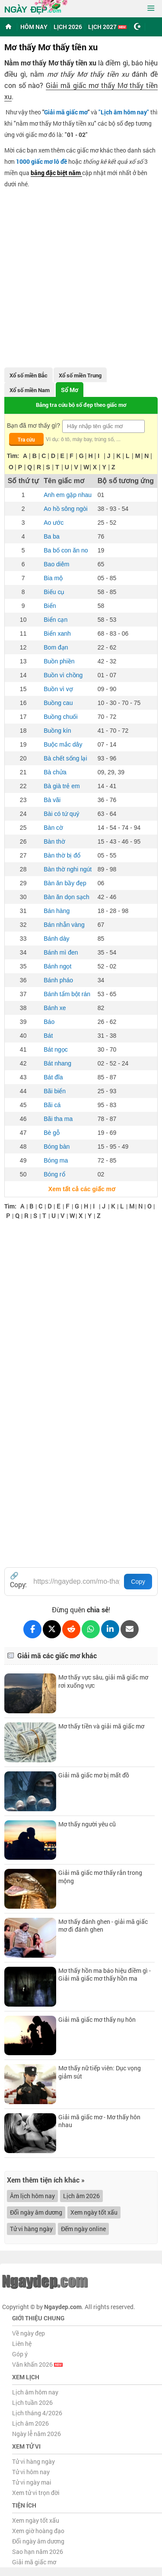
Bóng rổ (54, 1174)
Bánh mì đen (61, 952)
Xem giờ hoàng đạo (38, 2531)
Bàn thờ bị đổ (62, 855)
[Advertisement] (81, 275)
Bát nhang (57, 1063)
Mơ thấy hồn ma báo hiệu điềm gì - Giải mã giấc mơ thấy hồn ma (104, 1974)
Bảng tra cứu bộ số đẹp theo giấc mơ (81, 405)
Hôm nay (34, 27)
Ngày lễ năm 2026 (36, 2434)
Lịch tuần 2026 (32, 2402)
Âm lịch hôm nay (32, 2196)
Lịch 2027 (107, 27)
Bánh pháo (58, 980)
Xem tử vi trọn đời (36, 2492)
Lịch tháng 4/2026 (37, 2413)
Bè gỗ (52, 1132)
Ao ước (54, 522)
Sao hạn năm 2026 (37, 2551)
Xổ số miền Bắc (29, 375)
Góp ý (20, 2354)
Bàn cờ (53, 827)
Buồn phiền (59, 661)
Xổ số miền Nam (30, 390)
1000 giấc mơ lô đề (41, 161)
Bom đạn (56, 647)
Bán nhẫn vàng (64, 924)
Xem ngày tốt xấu (94, 2212)
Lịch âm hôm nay (35, 2392)
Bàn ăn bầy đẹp (65, 883)
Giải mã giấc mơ (66, 112)
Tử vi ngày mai (31, 2482)
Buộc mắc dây (63, 744)
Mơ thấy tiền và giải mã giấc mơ (101, 1726)
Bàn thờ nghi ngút (68, 869)
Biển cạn (55, 619)
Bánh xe (55, 1007)
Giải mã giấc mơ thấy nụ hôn (97, 2019)
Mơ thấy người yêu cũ (87, 1824)
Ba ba (52, 536)
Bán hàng (57, 910)
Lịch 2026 (68, 27)
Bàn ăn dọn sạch (66, 896)
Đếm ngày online (83, 2229)
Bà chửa (55, 772)
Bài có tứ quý (61, 813)
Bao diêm (56, 564)
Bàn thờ (54, 841)
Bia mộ (53, 578)
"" (123, 112)
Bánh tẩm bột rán (67, 994)
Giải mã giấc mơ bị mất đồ (93, 1775)
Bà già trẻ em (61, 786)
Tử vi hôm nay (31, 2472)
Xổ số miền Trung (80, 375)
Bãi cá (52, 1104)
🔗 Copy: (18, 1580)
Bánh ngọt (57, 966)
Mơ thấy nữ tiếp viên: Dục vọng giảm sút (99, 2072)
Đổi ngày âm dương (36, 2212)
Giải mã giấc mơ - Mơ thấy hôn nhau (99, 2121)
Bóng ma (56, 1160)
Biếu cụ (54, 591)
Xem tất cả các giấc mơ (81, 1189)
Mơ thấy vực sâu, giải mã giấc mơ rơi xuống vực (103, 1681)
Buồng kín (57, 730)
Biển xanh (57, 633)
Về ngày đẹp (28, 2333)
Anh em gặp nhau (68, 494)
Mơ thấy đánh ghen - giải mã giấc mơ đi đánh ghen (103, 1925)
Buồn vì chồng (63, 675)
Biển (50, 605)
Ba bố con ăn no (66, 550)
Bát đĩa (53, 1077)
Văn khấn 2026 (37, 2364)
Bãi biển (55, 1091)
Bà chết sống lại (65, 758)
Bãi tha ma (58, 1118)
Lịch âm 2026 (81, 2196)
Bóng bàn (57, 1146)
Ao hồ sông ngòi (65, 508)
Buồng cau (58, 702)
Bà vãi (52, 799)
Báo (49, 1021)
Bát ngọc (55, 1049)
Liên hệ (22, 2343)
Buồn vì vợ (58, 688)
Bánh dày (56, 938)
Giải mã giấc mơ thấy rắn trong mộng (100, 1876)
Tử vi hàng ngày (31, 2229)
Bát (48, 1035)
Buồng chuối (60, 716)
